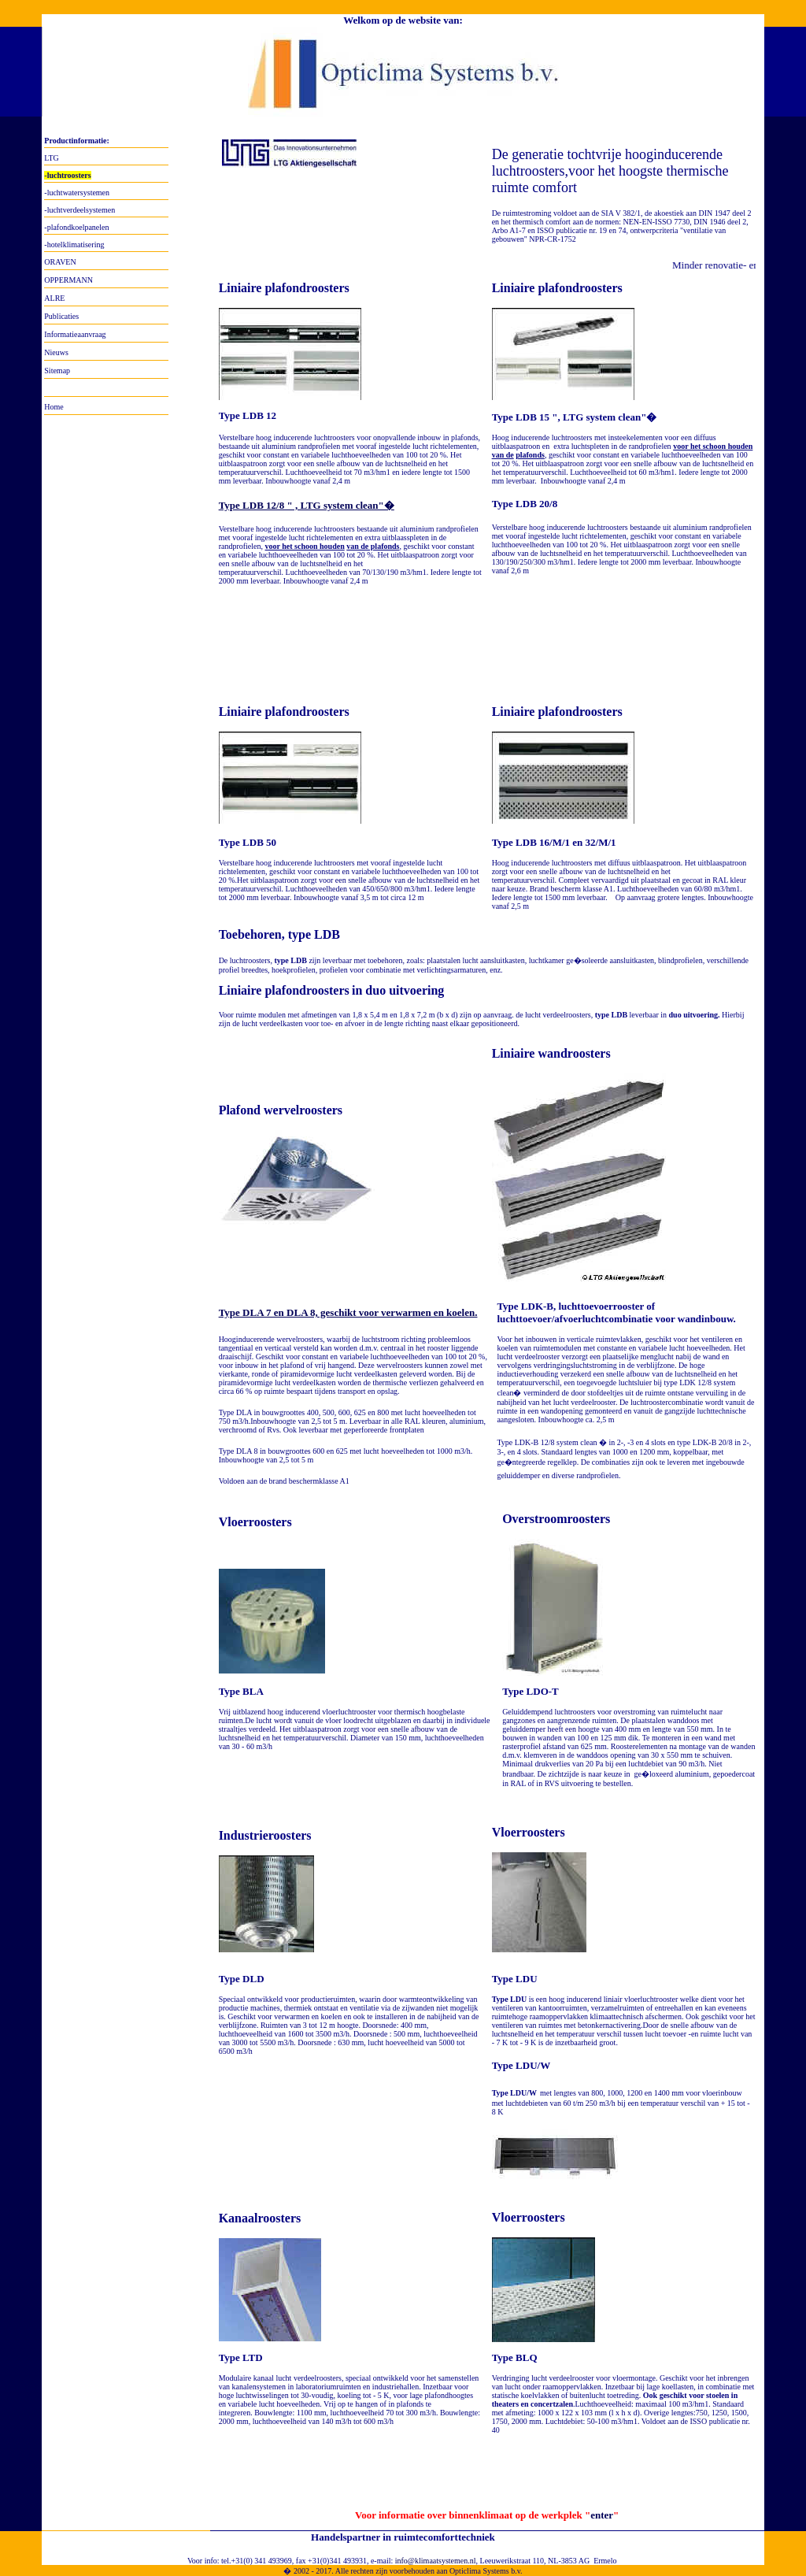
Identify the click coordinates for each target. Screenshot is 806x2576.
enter (601, 2515)
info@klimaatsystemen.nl (435, 2560)
